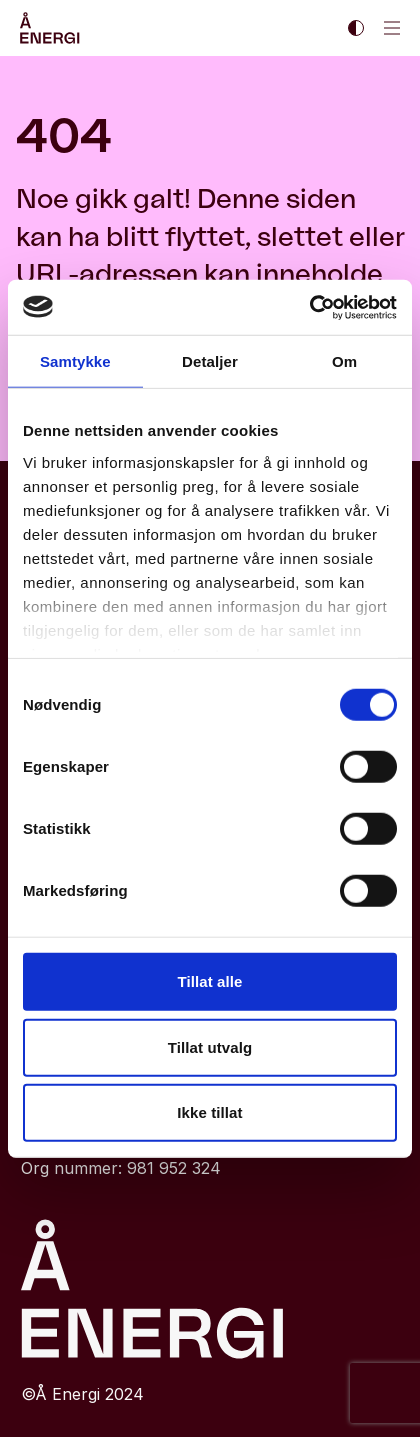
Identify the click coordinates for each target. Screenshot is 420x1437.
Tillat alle (209, 981)
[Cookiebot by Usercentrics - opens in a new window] (309, 307)
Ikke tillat (209, 1112)
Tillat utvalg (210, 1046)
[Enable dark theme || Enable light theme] (356, 28)
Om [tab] (344, 361)
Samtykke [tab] (75, 361)
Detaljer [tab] (210, 361)
